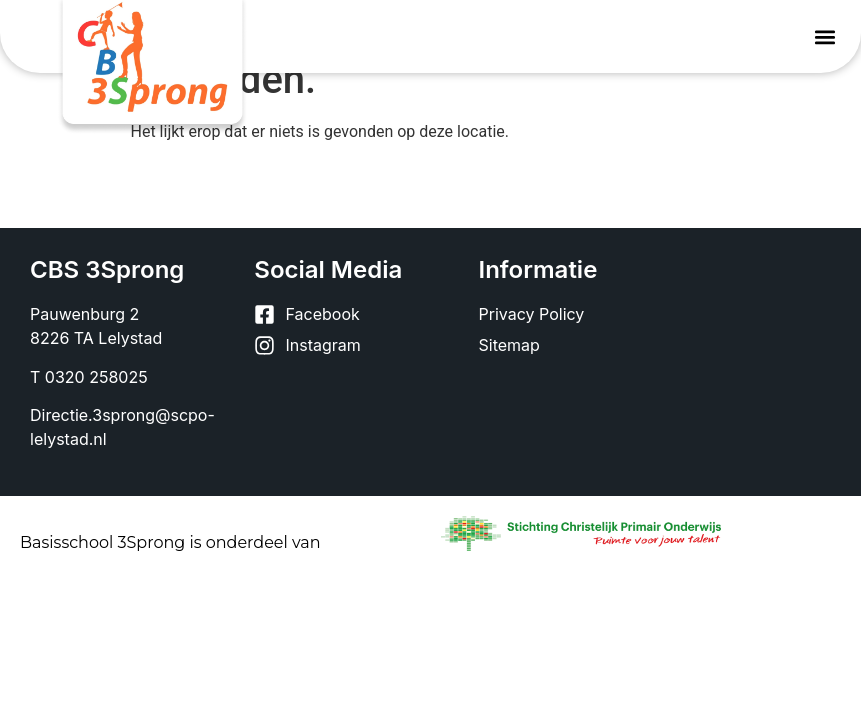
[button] (824, 36)
